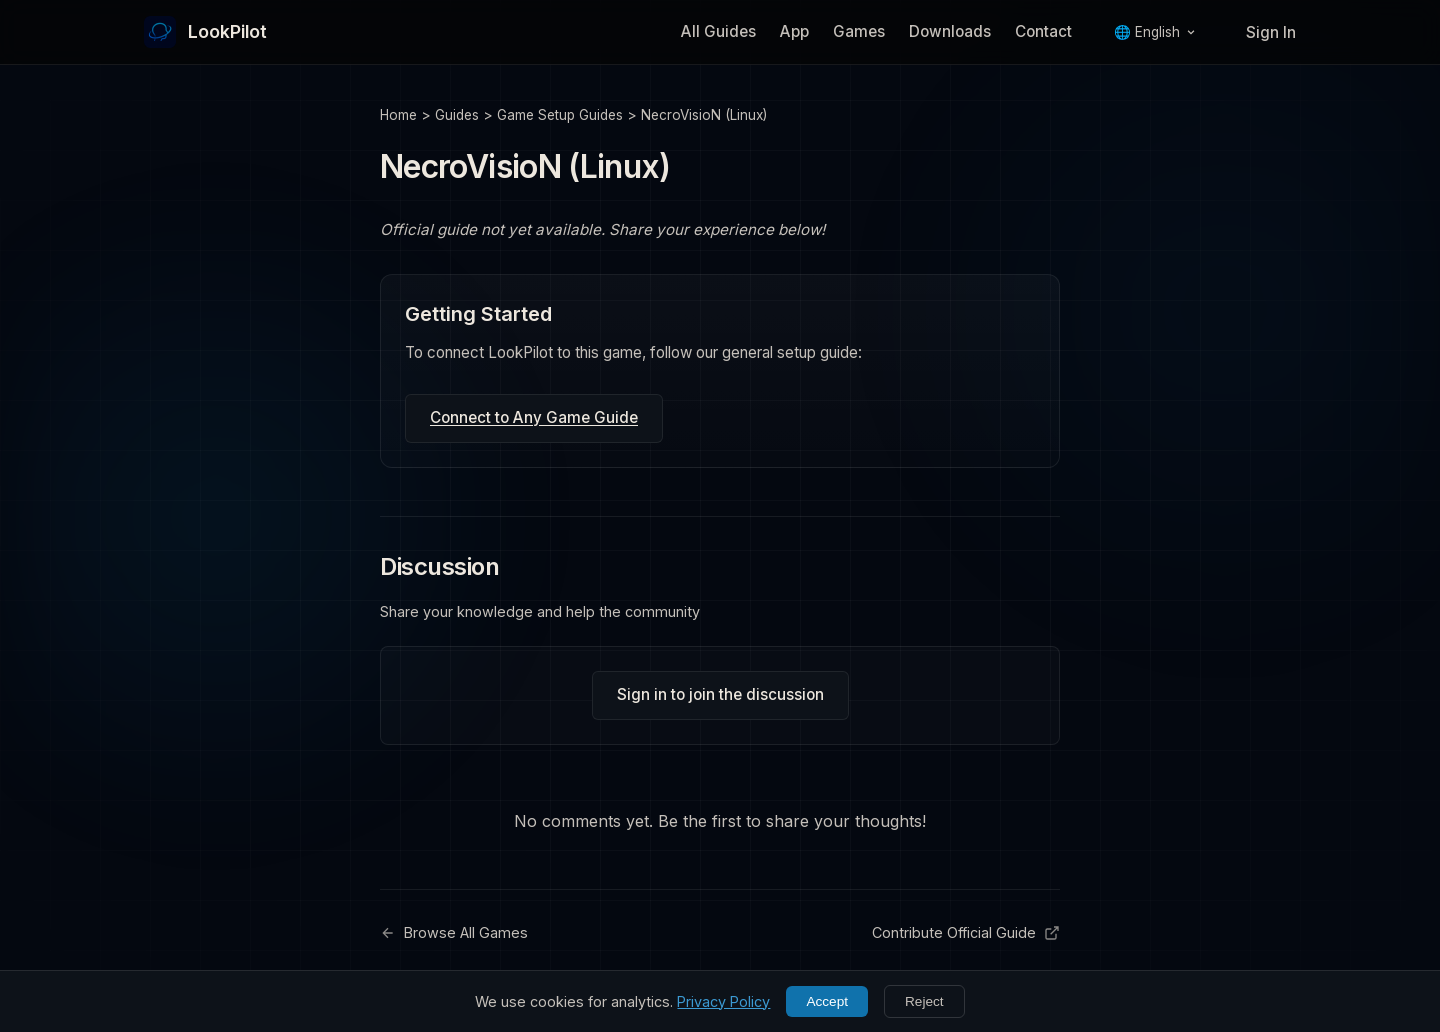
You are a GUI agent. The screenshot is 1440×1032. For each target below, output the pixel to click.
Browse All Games (454, 932)
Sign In (1271, 32)
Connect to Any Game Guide (534, 417)
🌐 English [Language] (1155, 32)
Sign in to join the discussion (720, 694)
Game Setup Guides (560, 115)
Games (859, 31)
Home (398, 115)
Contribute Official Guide (966, 932)
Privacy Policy (723, 1001)
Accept (827, 1001)
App (794, 31)
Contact (1043, 31)
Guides (457, 115)
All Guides (718, 31)
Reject (924, 1001)
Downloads (950, 31)
